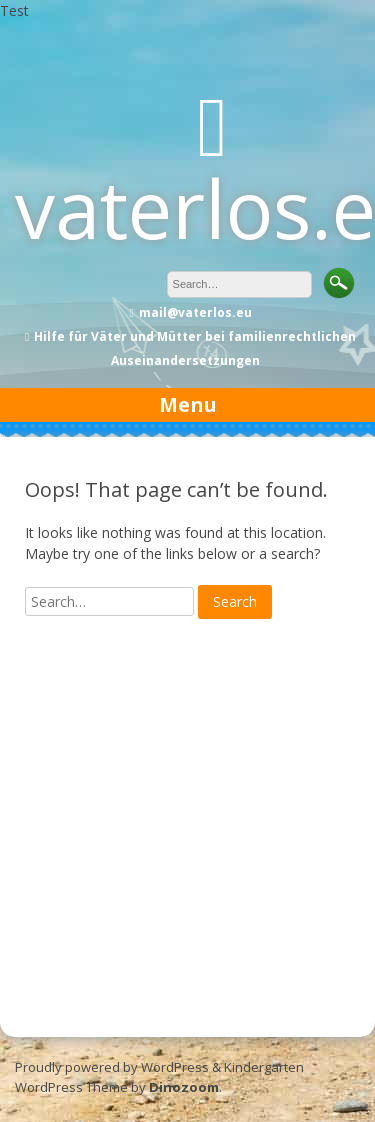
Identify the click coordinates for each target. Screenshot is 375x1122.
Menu (188, 404)
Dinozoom (184, 1087)
